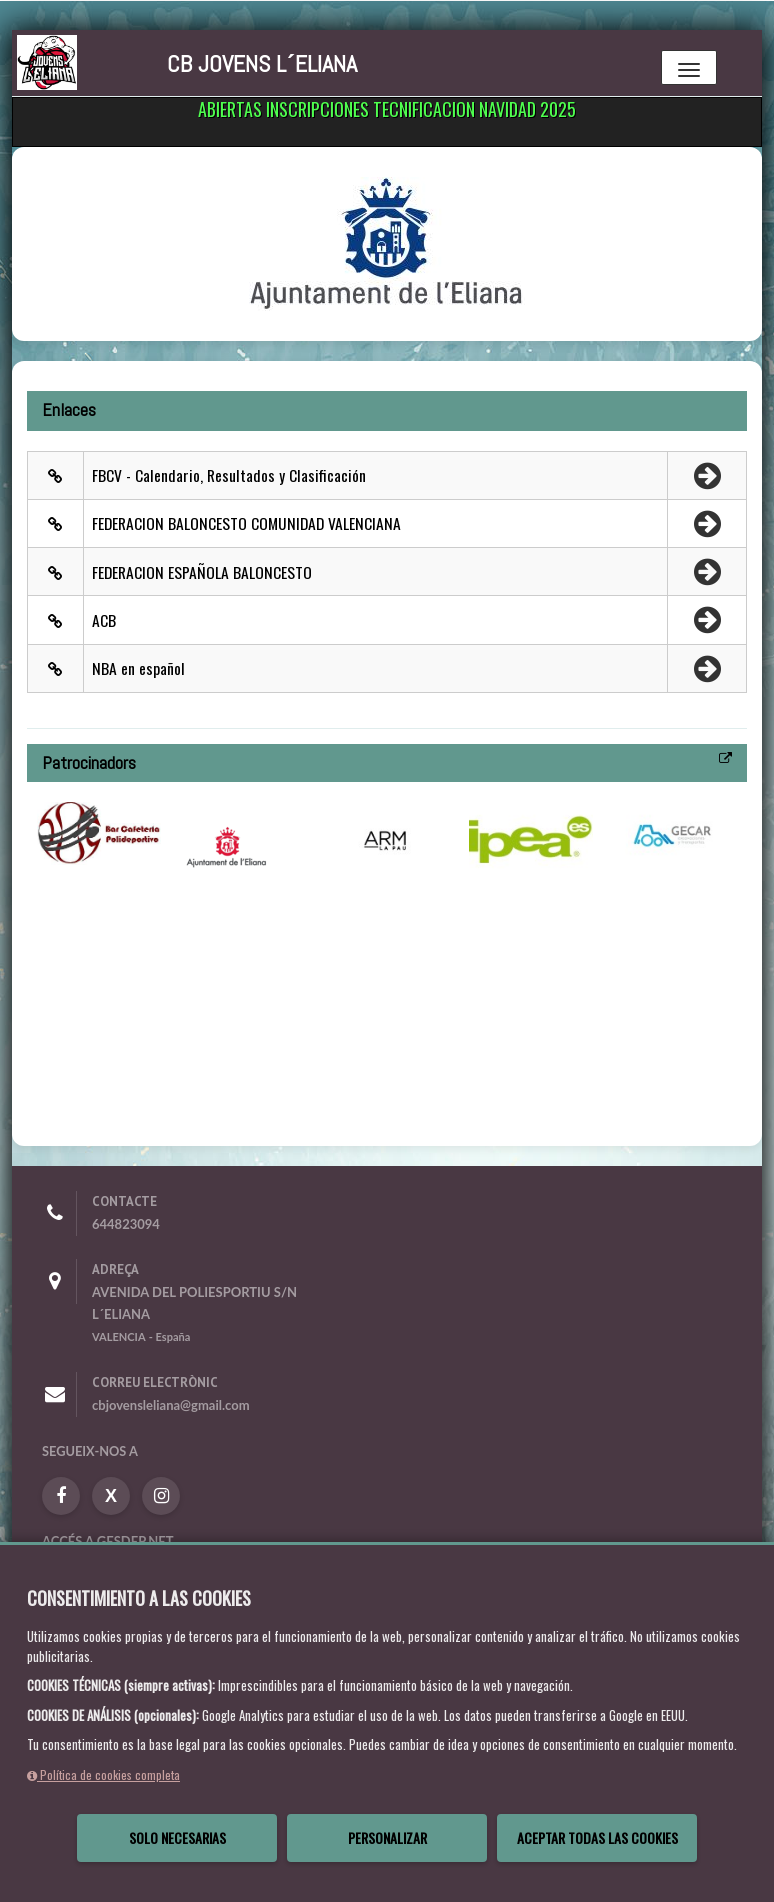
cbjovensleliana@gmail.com (171, 1405)
